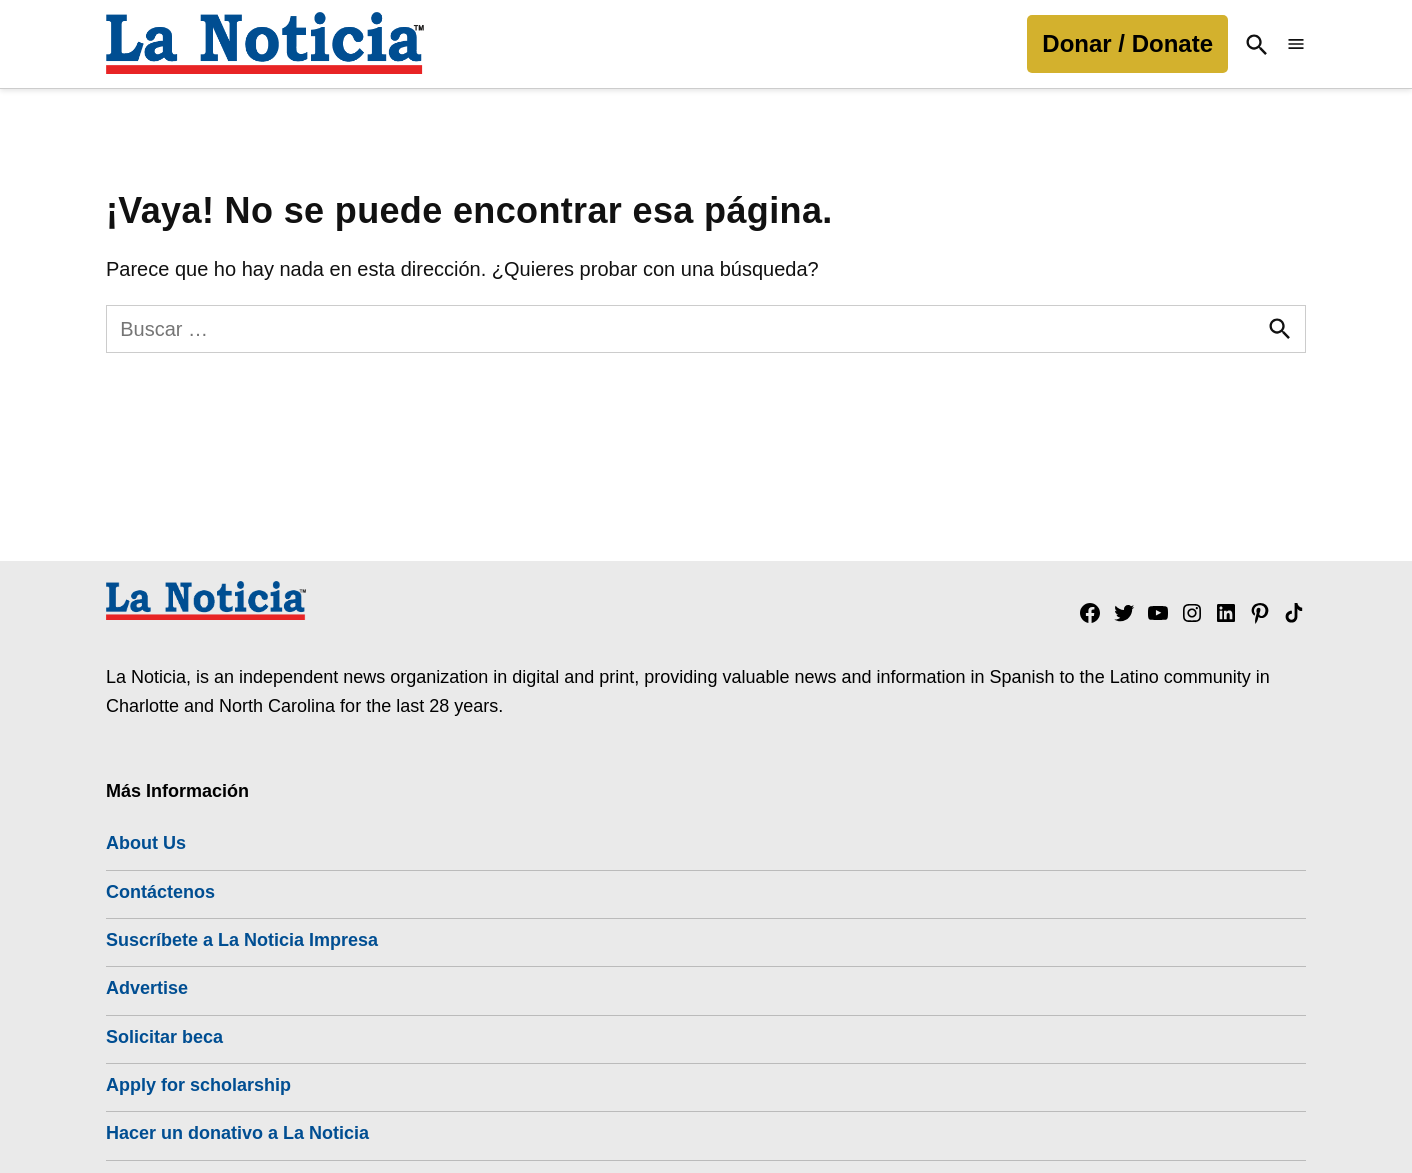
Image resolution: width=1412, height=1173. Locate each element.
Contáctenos (160, 892)
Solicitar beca (164, 1037)
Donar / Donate (1127, 43)
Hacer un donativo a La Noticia (237, 1133)
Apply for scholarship (198, 1085)
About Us (146, 843)
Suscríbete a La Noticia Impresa (242, 940)
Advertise (147, 988)
